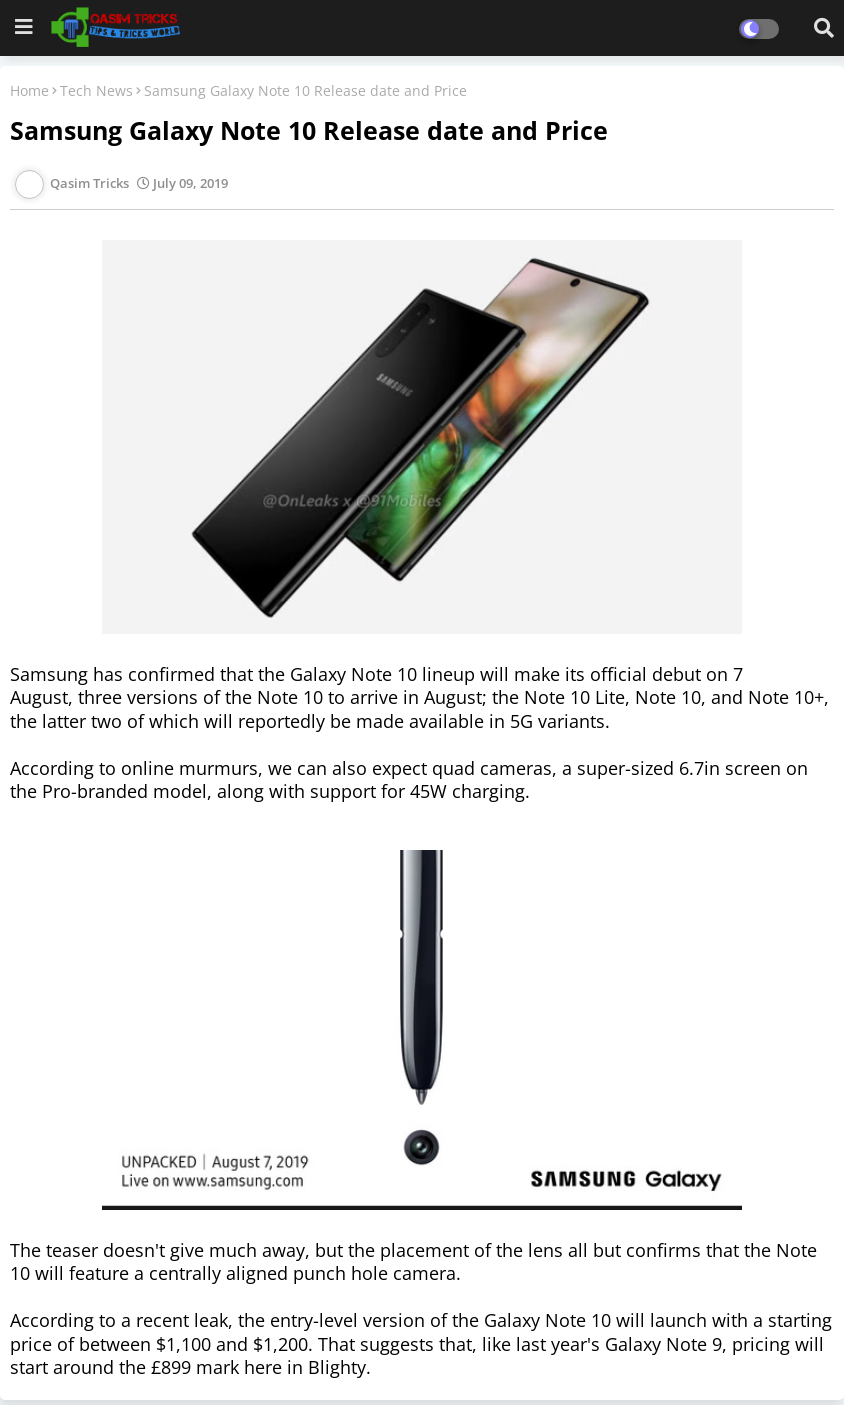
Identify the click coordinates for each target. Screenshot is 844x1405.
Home (29, 90)
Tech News (96, 90)
